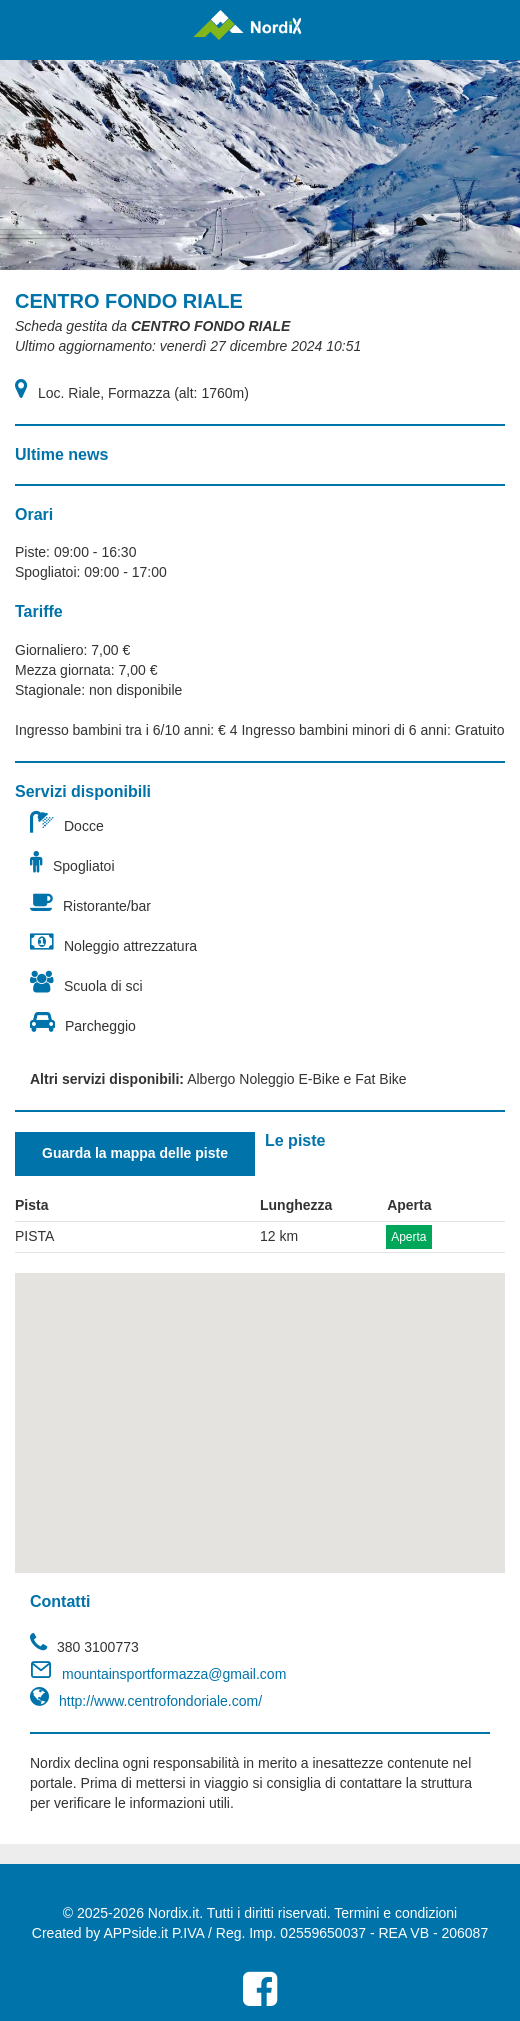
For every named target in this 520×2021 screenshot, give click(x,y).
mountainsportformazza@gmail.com (174, 1674)
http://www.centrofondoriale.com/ (160, 1701)
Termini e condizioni (395, 1913)
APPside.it (135, 1933)
